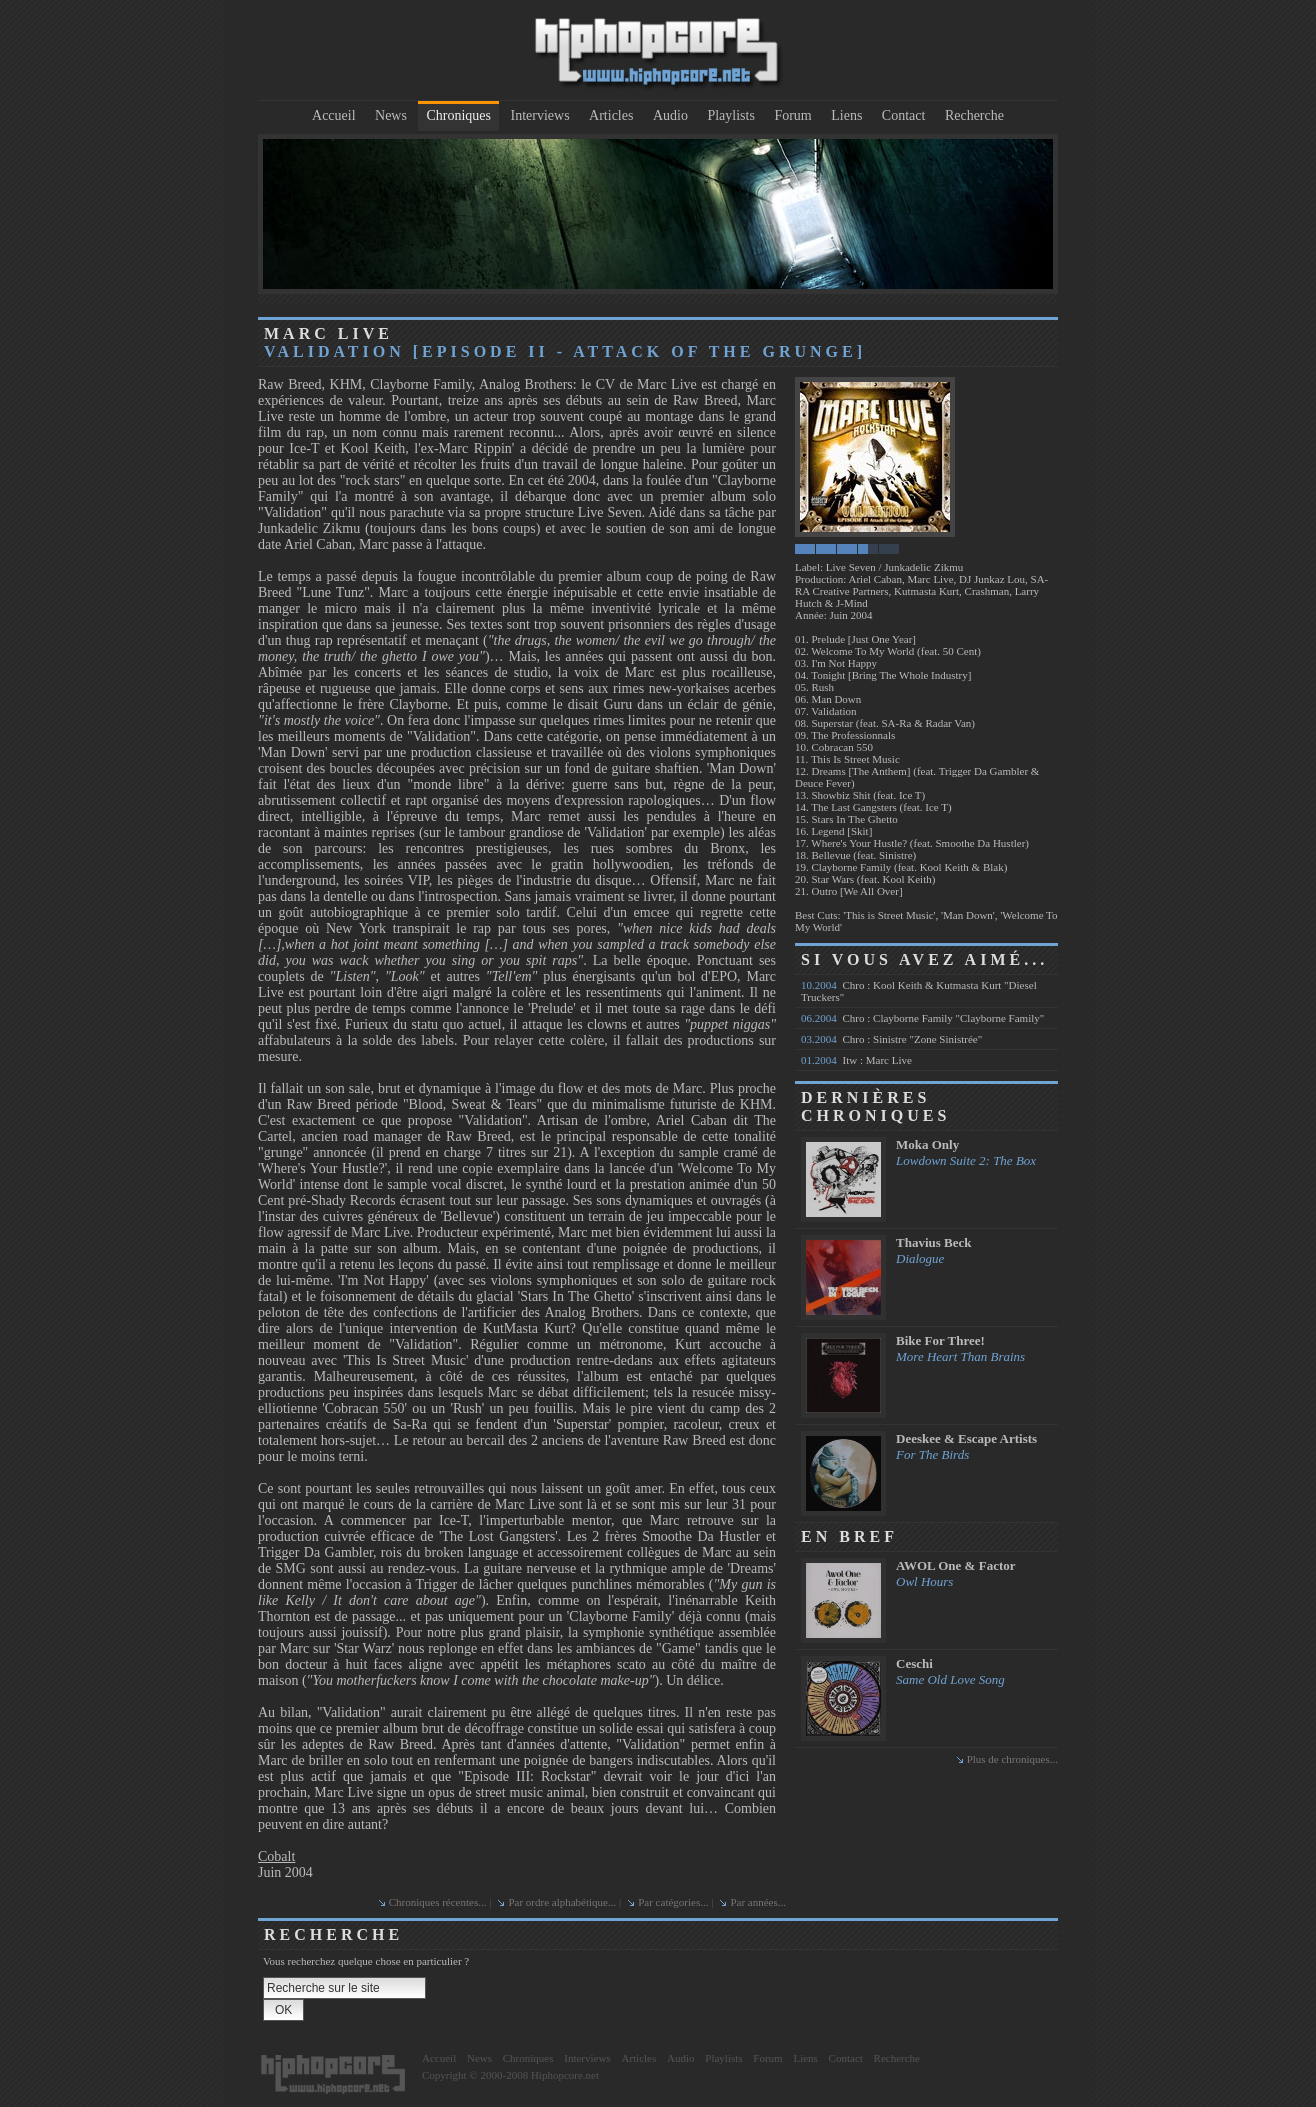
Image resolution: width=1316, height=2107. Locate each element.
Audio (670, 115)
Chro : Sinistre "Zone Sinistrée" (891, 1039)
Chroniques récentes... (438, 1902)
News (391, 115)
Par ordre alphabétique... (562, 1902)
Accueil (334, 115)
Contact (904, 115)
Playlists (730, 115)
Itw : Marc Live (856, 1060)
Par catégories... (673, 1902)
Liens (846, 115)
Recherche (974, 115)
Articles (611, 115)
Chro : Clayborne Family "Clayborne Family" (922, 1018)
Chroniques (458, 115)
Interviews (540, 115)
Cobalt (276, 1856)
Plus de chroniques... (1012, 1759)
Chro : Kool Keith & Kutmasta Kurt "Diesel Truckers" (919, 991)
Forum (792, 115)
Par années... (758, 1902)
